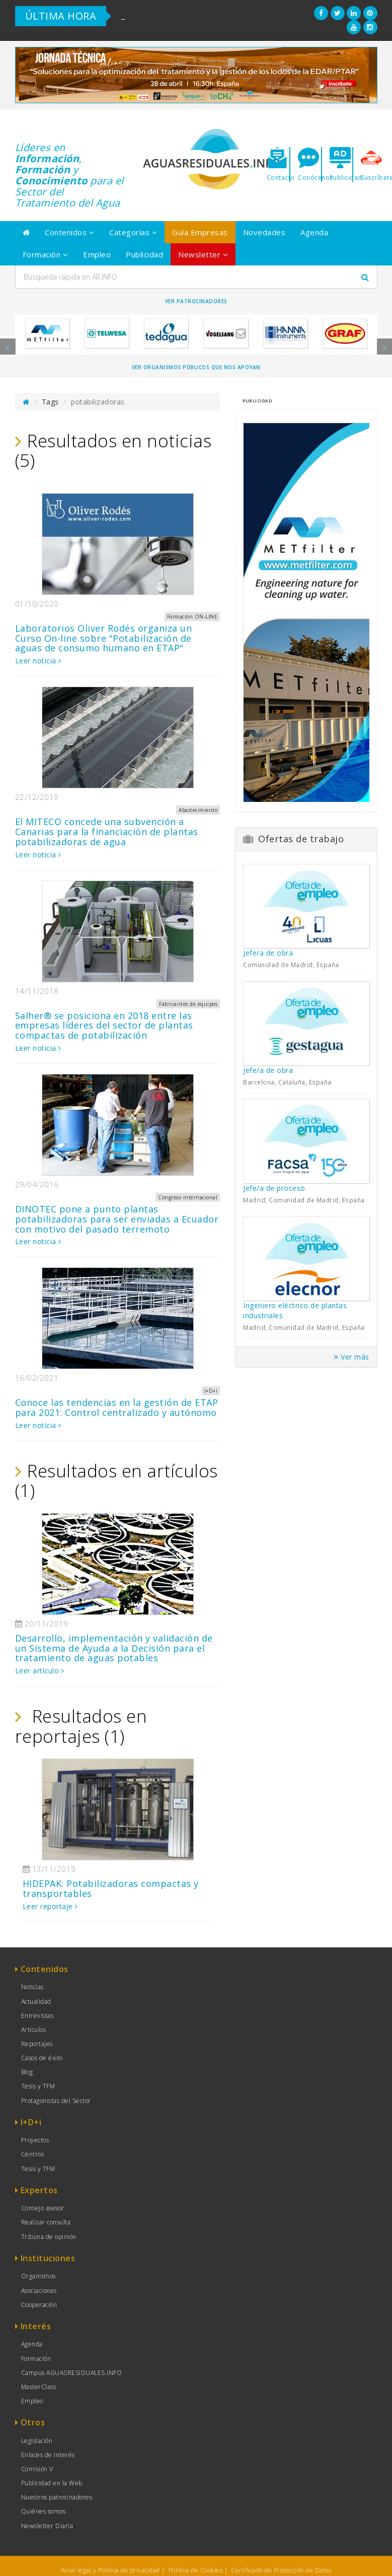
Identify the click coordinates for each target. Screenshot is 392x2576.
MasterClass (38, 2387)
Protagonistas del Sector (56, 2100)
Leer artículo (39, 1670)
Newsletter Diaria (47, 2526)
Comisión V (37, 2469)
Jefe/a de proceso (274, 1188)
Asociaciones (39, 2290)
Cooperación (39, 2304)
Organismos (38, 2276)
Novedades (264, 232)
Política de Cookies (196, 2570)
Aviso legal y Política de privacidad (110, 2570)
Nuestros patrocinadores (57, 2497)
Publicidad (144, 254)
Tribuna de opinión (48, 2236)
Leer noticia (38, 660)
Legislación (37, 2440)
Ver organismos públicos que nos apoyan (196, 367)
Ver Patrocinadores (196, 301)
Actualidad (36, 2001)
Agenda (314, 232)
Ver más (351, 1357)
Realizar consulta (46, 2222)
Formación (45, 254)
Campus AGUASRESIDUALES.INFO (71, 2372)
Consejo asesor (42, 2208)
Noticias (32, 1987)
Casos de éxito (42, 2058)
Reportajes (37, 2044)
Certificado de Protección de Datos (281, 2570)
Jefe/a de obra (268, 953)
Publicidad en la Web (52, 2483)
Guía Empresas (200, 232)
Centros (32, 2154)
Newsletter (203, 254)
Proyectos (35, 2140)
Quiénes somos (43, 2511)
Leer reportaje (50, 1906)
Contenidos (69, 232)
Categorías (133, 232)
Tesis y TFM (38, 2086)
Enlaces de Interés (48, 2455)
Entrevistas (37, 2015)
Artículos (33, 2029)
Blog (27, 2072)
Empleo (97, 254)
